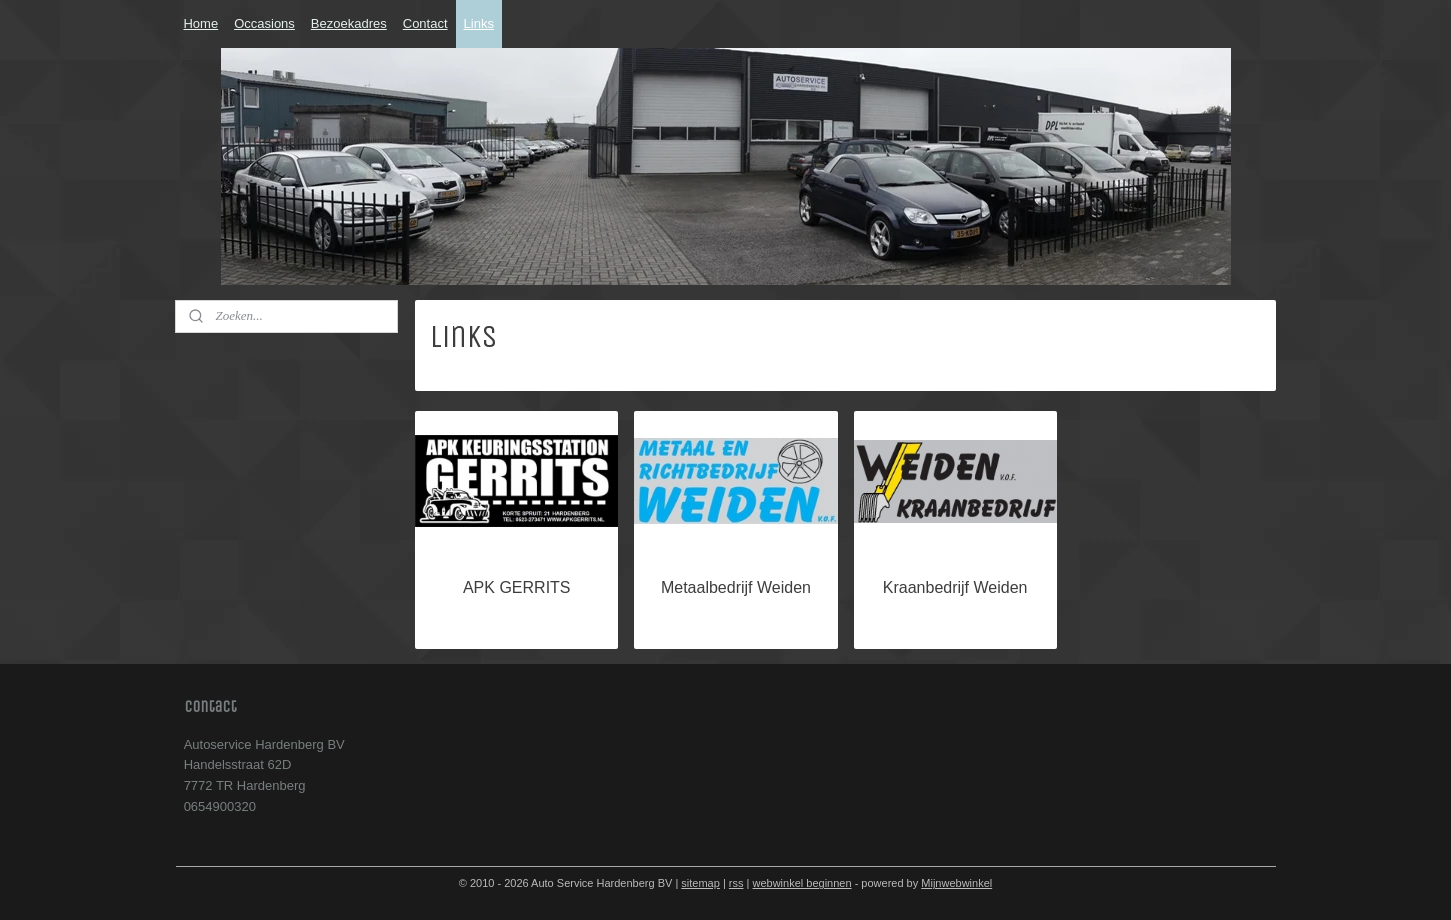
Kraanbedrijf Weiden (954, 587)
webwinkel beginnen (802, 883)
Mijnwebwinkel (956, 883)
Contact (425, 23)
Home (200, 23)
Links (479, 23)
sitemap (700, 883)
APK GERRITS (516, 587)
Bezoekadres (349, 23)
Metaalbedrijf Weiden (735, 587)
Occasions (264, 23)
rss (736, 883)
